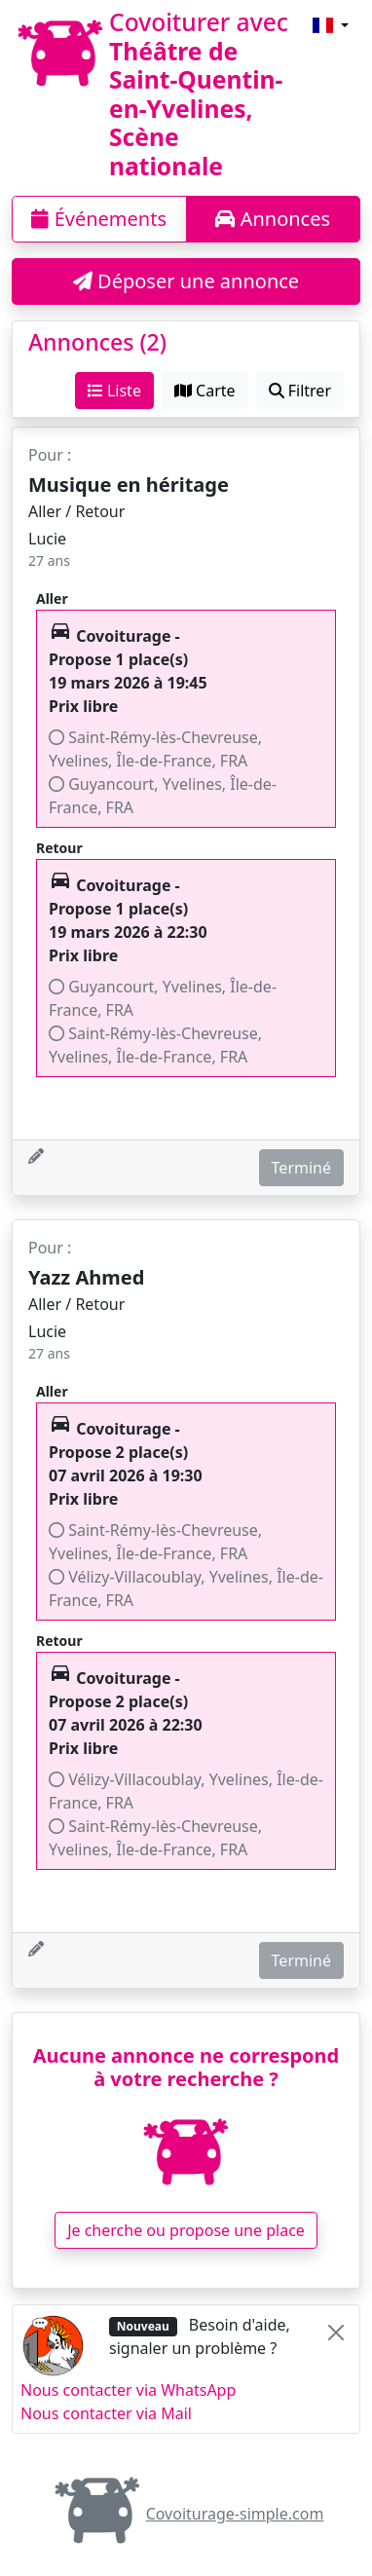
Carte (205, 390)
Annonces (272, 218)
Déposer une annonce (186, 281)
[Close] (336, 2332)
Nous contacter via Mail (106, 2413)
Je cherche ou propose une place (186, 2230)
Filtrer (300, 390)
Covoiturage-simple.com (186, 2513)
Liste (114, 390)
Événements (99, 218)
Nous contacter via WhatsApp (128, 2390)
